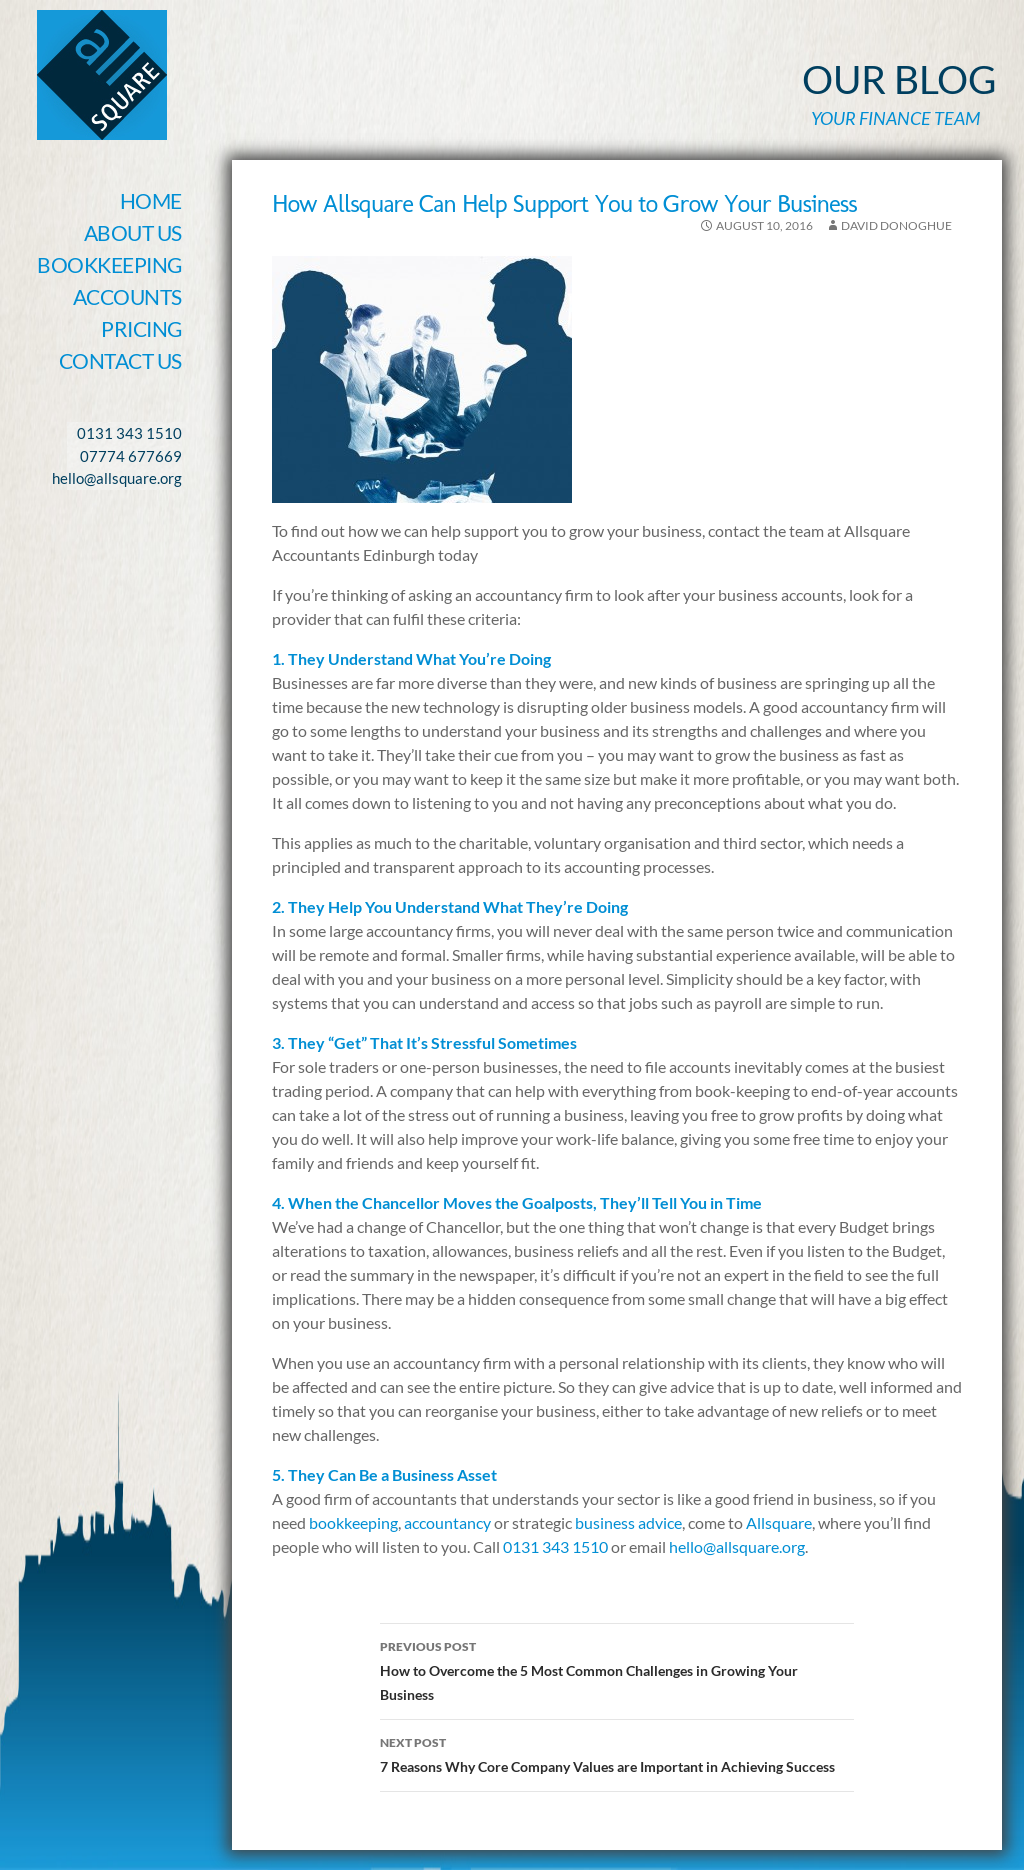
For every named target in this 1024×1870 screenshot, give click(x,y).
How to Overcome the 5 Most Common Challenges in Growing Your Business (617, 1669)
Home (151, 200)
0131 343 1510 (555, 1546)
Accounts (127, 296)
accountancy (447, 1522)
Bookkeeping (109, 264)
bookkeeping (353, 1522)
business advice (628, 1522)
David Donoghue (896, 225)
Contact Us (120, 360)
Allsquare (779, 1522)
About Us (133, 232)
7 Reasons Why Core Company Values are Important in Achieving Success (617, 1753)
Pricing (141, 328)
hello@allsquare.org (737, 1546)
